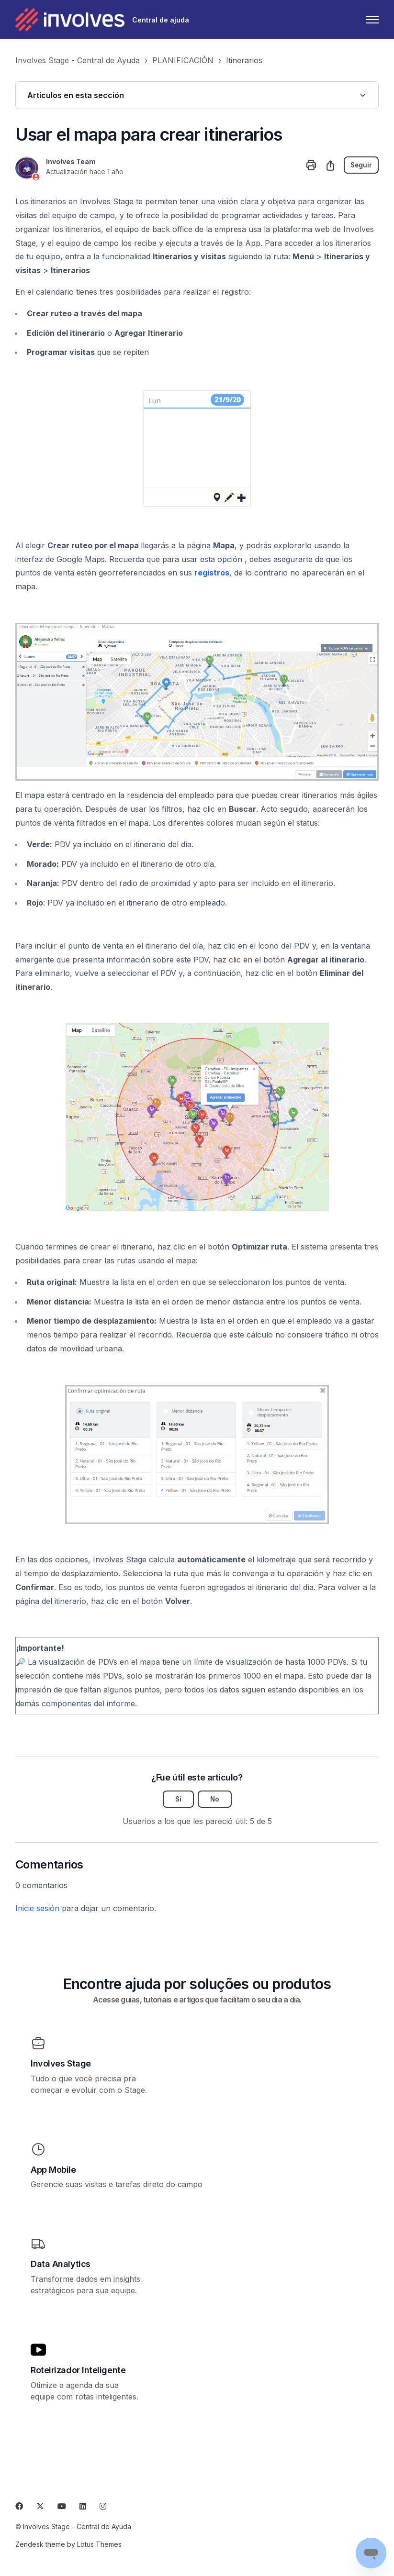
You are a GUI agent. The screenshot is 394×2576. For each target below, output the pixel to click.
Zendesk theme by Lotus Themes (68, 2544)
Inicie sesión (37, 1908)
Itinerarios (244, 60)
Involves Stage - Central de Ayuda (77, 60)
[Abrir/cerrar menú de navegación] (372, 19)
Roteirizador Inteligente (78, 2371)
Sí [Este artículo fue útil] (178, 1799)
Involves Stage (61, 2064)
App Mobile (53, 2170)
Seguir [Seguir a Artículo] (360, 165)
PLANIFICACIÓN (183, 60)
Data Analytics (60, 2264)
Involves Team (71, 161)
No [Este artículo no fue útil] (215, 1799)
